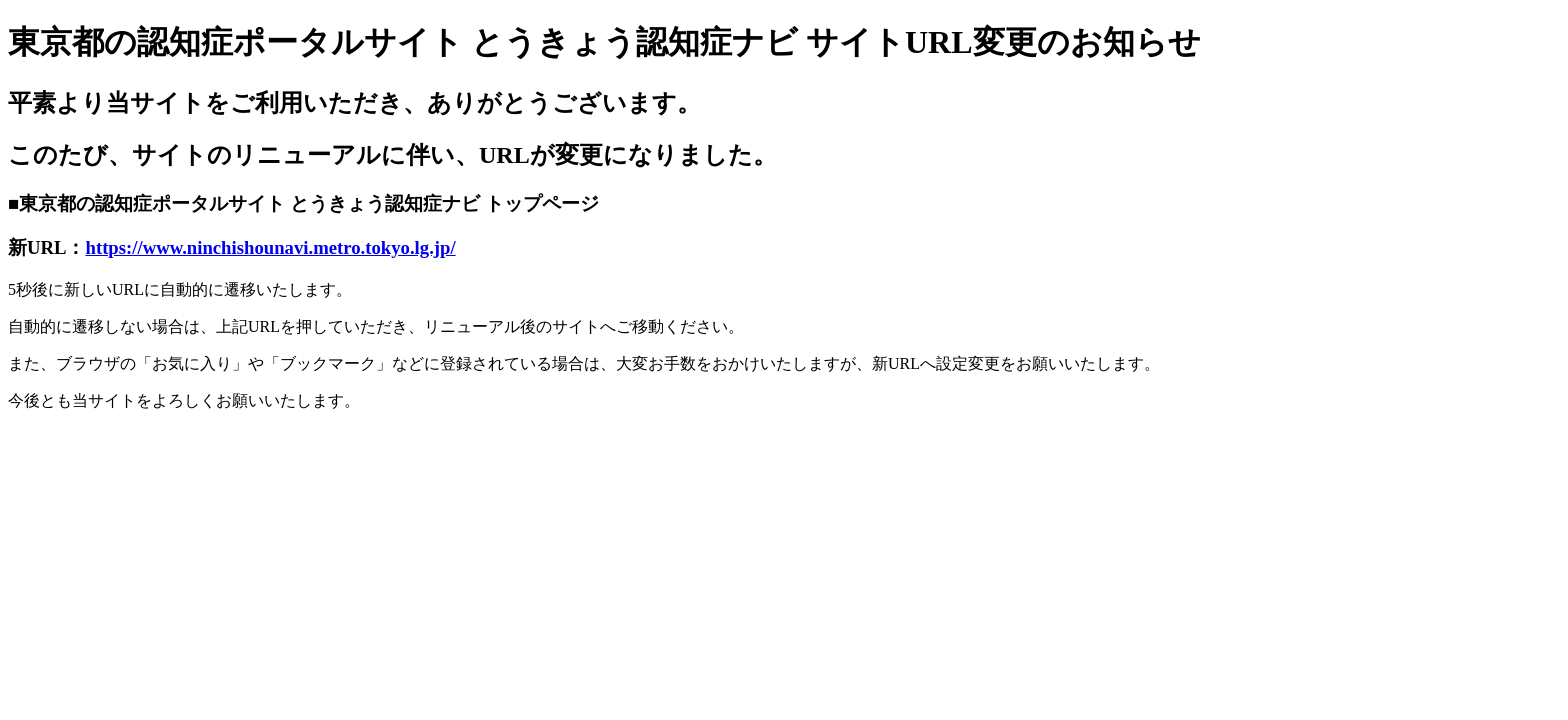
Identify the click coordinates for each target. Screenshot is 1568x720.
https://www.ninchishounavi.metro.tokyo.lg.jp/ (271, 247)
